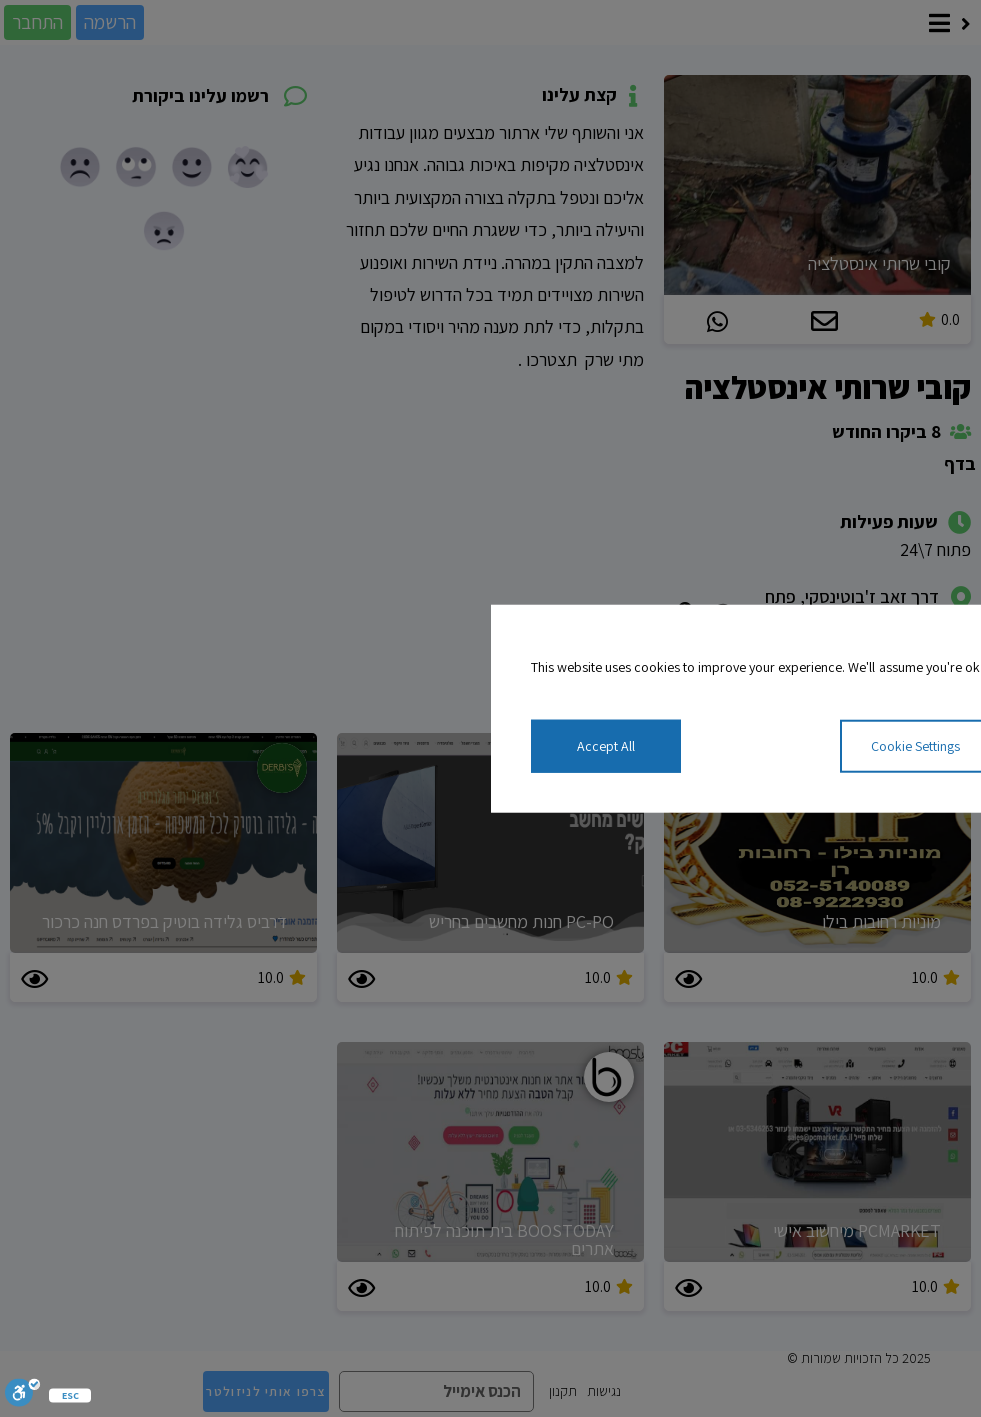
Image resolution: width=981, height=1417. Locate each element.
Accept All (606, 746)
